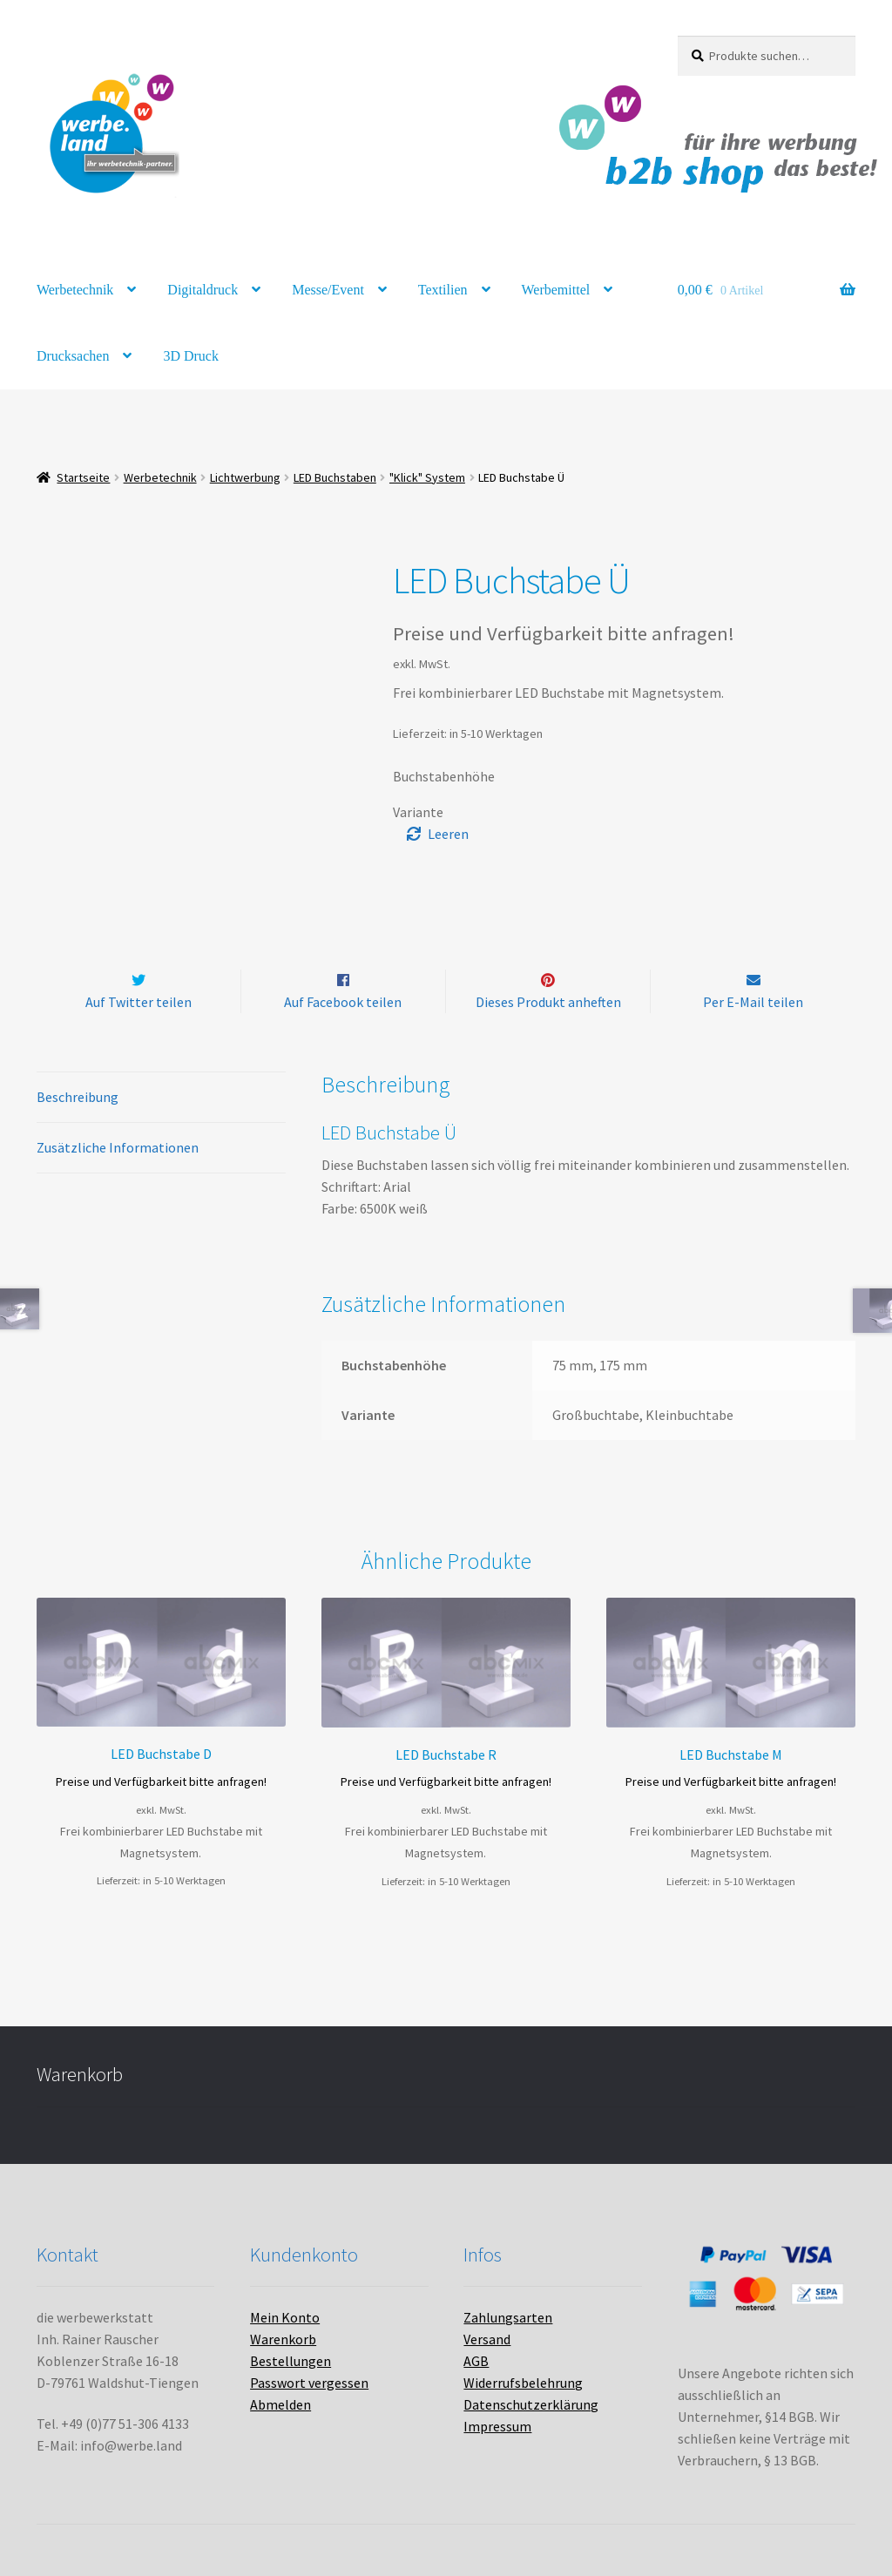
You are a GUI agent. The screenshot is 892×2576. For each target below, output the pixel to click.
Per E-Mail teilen (753, 1002)
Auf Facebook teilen (343, 1002)
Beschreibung (77, 1097)
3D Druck (191, 355)
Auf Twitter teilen (138, 1002)
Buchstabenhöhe (444, 776)
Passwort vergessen (309, 2382)
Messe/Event (328, 289)
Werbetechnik (75, 289)
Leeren (448, 833)
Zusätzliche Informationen (118, 1148)
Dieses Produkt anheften (548, 1002)
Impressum (497, 2426)
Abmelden (280, 2404)
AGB (476, 2361)
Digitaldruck (202, 289)
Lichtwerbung (245, 477)
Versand (486, 2339)
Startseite (83, 477)
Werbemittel (556, 289)
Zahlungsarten (507, 2317)
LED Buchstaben (335, 477)
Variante (418, 812)
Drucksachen (73, 355)
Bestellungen (290, 2361)
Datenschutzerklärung (530, 2404)
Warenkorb (283, 2339)
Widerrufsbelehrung (523, 2382)
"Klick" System (427, 477)
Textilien (443, 289)
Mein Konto (285, 2317)
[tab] (161, 1098)
